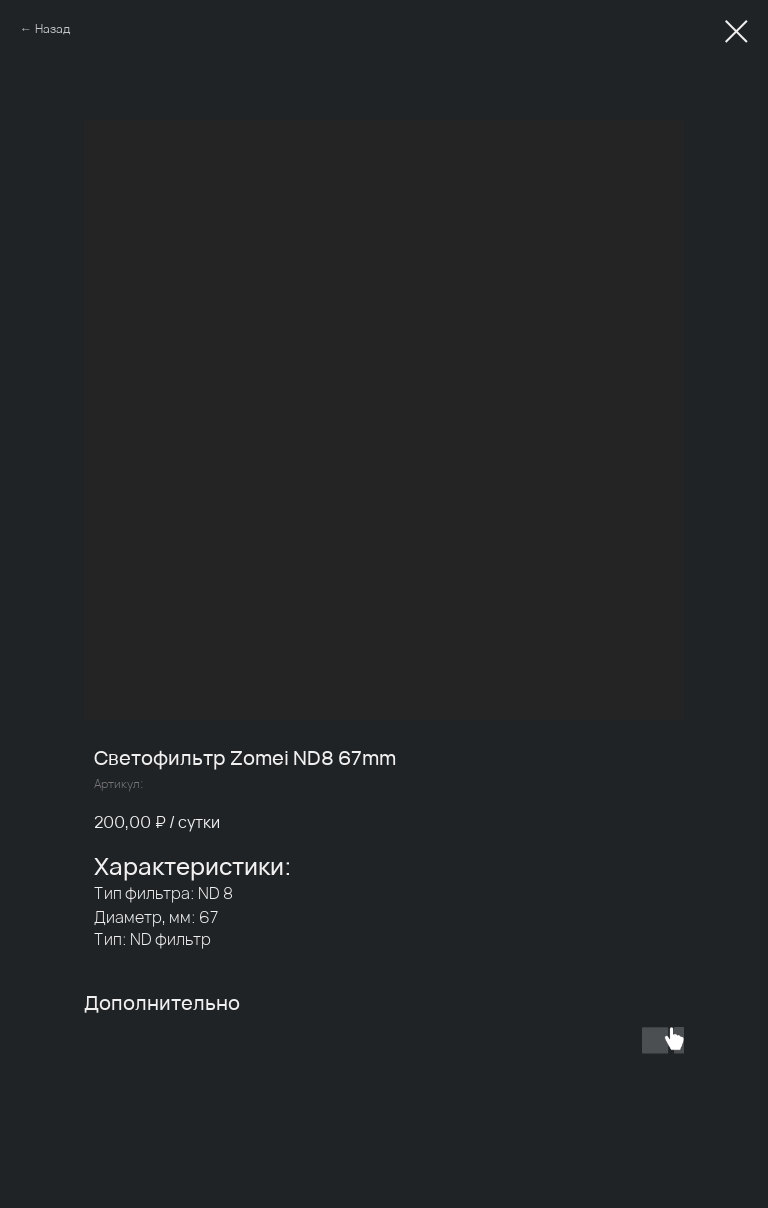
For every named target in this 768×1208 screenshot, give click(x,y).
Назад (52, 28)
